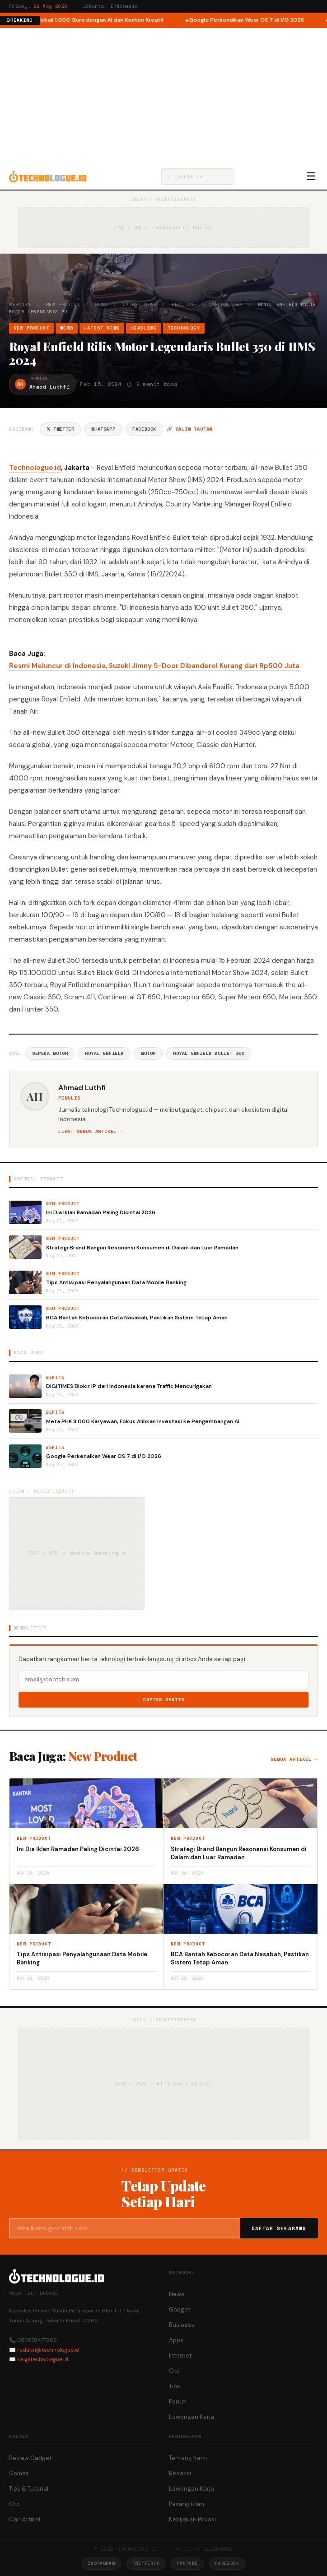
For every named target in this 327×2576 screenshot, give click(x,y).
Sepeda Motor (50, 1053)
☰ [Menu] (311, 176)
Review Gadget (30, 2458)
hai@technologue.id (42, 2359)
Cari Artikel (24, 2519)
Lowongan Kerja (191, 2417)
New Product (63, 304)
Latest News (140, 304)
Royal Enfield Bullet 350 (208, 1053)
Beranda (20, 304)
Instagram (101, 2563)
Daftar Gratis (163, 1699)
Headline (184, 304)
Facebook (144, 429)
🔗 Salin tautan (189, 429)
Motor (148, 1053)
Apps (176, 2340)
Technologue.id (35, 467)
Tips (174, 2386)
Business (181, 2325)
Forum (178, 2401)
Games (19, 2473)
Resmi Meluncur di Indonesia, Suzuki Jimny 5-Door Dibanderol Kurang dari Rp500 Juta (154, 665)
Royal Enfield (104, 1053)
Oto (174, 2371)
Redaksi (180, 2473)
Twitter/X (145, 2563)
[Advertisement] (163, 95)
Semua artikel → (294, 1759)
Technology (227, 304)
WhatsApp (103, 429)
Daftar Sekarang (279, 2228)
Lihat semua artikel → (90, 1131)
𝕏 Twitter (60, 429)
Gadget (179, 2309)
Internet (180, 2355)
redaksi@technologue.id (48, 2349)
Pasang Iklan (186, 2504)
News (101, 304)
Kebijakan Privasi (192, 2519)
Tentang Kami (188, 2458)
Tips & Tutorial (28, 2488)
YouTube (187, 2563)
